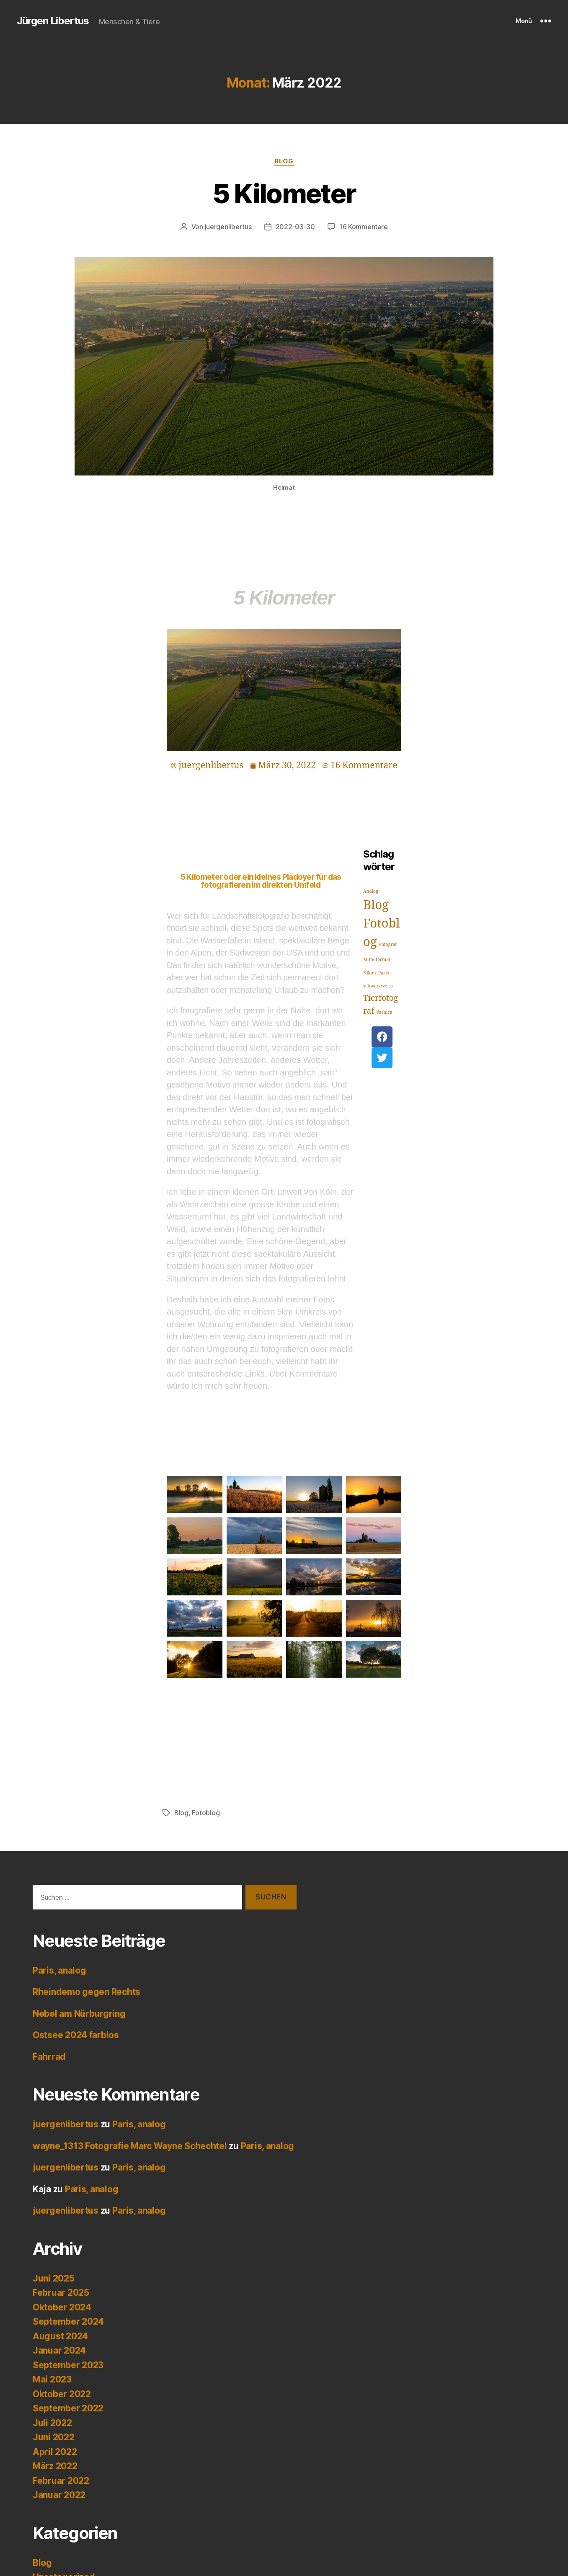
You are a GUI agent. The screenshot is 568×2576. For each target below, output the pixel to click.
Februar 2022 (61, 2480)
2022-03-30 (295, 226)
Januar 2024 (59, 2350)
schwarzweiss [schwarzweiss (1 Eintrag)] (377, 986)
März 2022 (55, 2466)
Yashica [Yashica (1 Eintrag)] (384, 1012)
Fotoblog (205, 1813)
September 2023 (68, 2365)
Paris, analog (59, 1970)
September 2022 (68, 2408)
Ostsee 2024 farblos (76, 2035)
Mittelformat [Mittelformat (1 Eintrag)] (376, 959)
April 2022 (55, 2452)
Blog (283, 161)
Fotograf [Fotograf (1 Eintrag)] (388, 944)
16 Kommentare (363, 226)
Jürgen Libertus (53, 21)
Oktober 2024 (62, 2307)
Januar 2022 (59, 2495)
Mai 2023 (52, 2379)
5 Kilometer (284, 193)
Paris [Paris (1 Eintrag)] (383, 973)
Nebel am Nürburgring (79, 2013)
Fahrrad (49, 2056)
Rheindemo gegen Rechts (86, 1992)
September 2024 (68, 2321)
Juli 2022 (52, 2423)
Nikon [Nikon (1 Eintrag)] (369, 973)
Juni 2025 (54, 2278)
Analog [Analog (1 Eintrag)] (370, 891)
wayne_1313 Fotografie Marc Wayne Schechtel (130, 2146)
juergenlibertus (228, 226)
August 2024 (60, 2336)
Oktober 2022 (62, 2394)
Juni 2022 (54, 2437)
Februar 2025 (61, 2292)
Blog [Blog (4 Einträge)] (376, 905)
